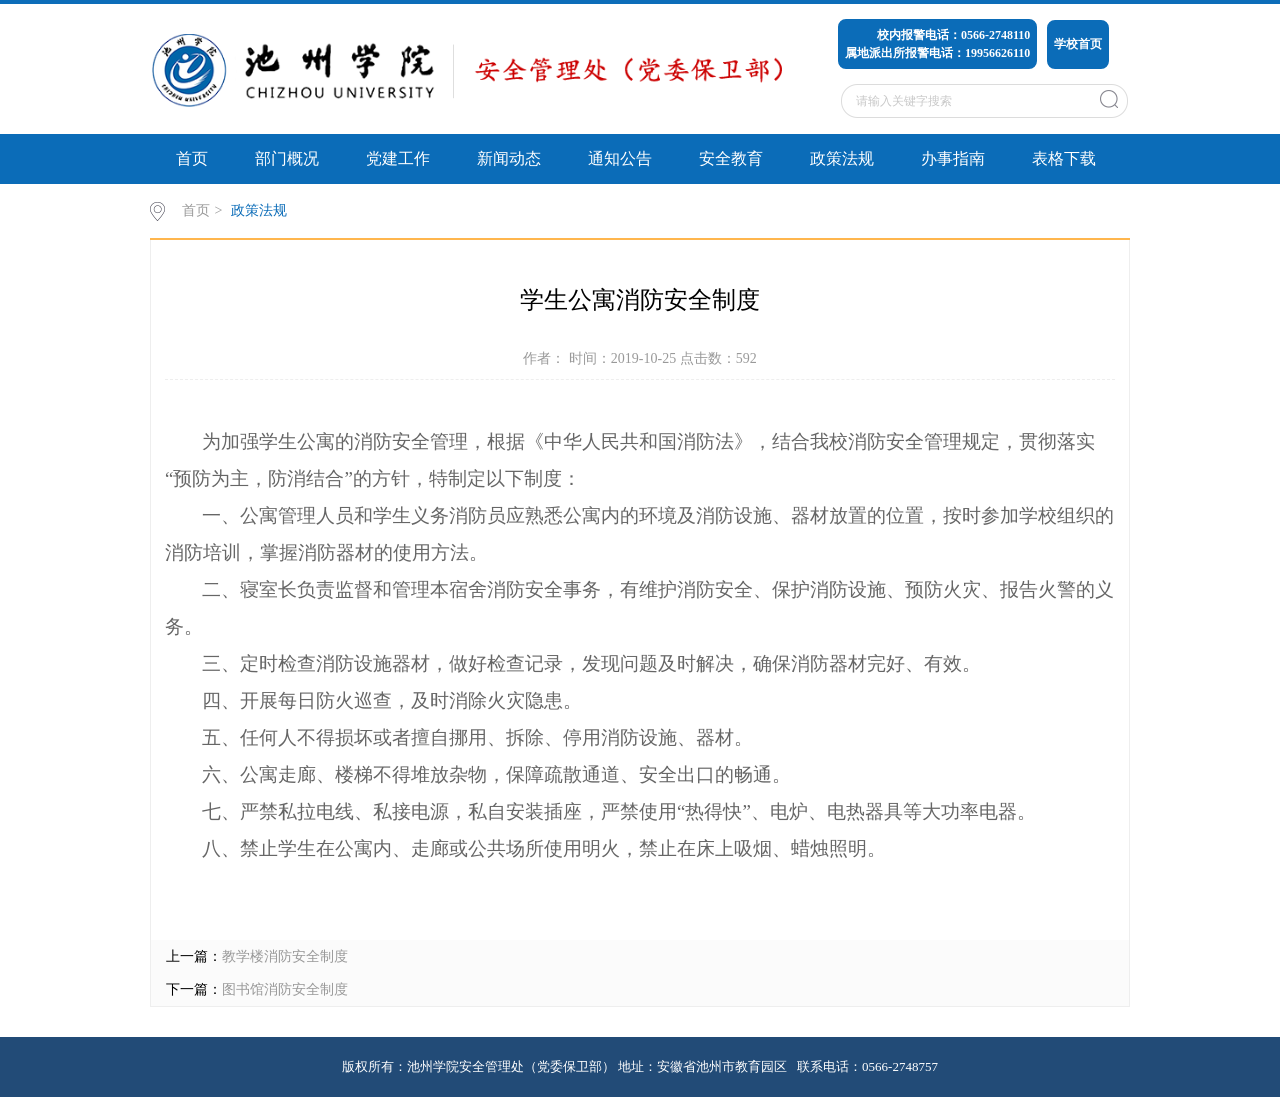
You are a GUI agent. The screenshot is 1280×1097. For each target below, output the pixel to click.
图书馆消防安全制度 (285, 989)
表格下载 (1064, 158)
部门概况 (287, 158)
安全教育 (731, 158)
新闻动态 (509, 158)
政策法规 (842, 158)
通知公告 (620, 158)
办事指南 (953, 158)
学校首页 (1078, 44)
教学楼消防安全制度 (285, 956)
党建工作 (398, 158)
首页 (192, 158)
